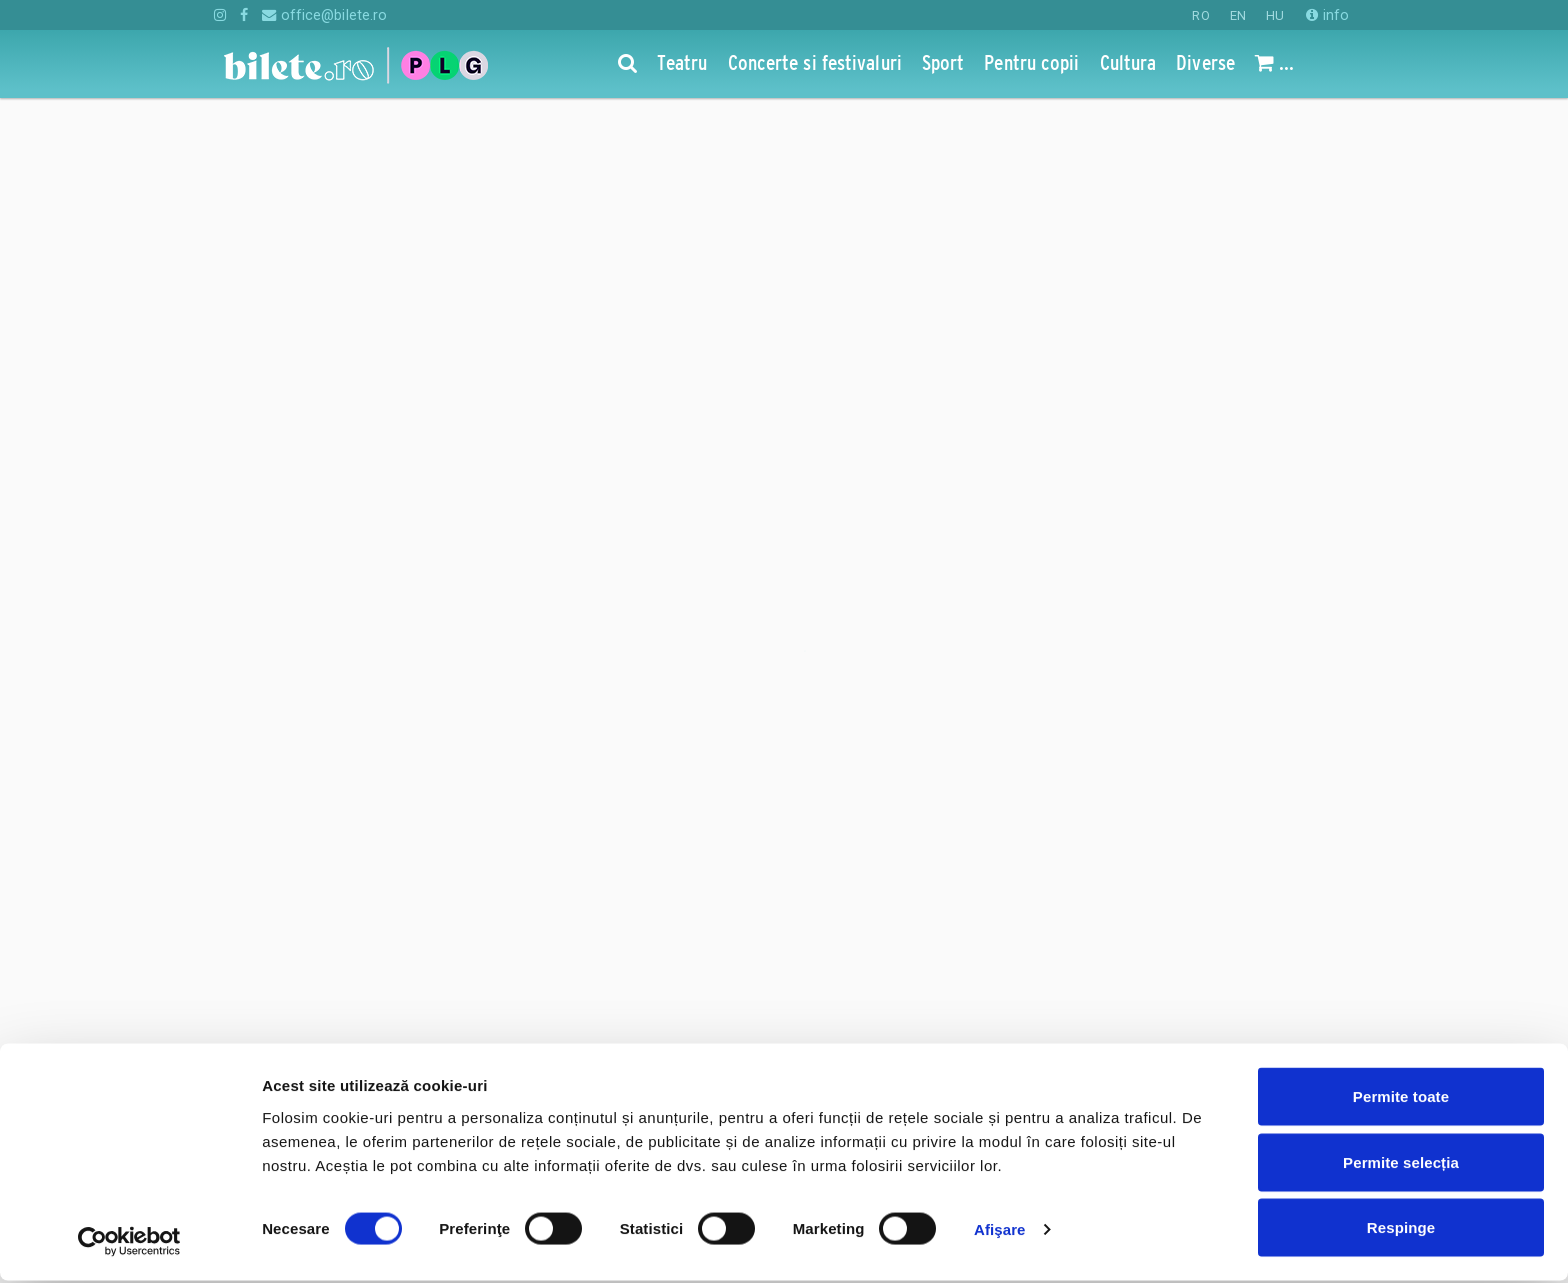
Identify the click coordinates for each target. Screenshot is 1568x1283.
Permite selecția (1401, 1164)
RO (1200, 15)
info (1327, 15)
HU (1275, 15)
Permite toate (1401, 1098)
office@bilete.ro (324, 15)
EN (1238, 15)
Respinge (1401, 1229)
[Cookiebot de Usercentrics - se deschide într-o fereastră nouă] (129, 1244)
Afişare (1000, 1231)
